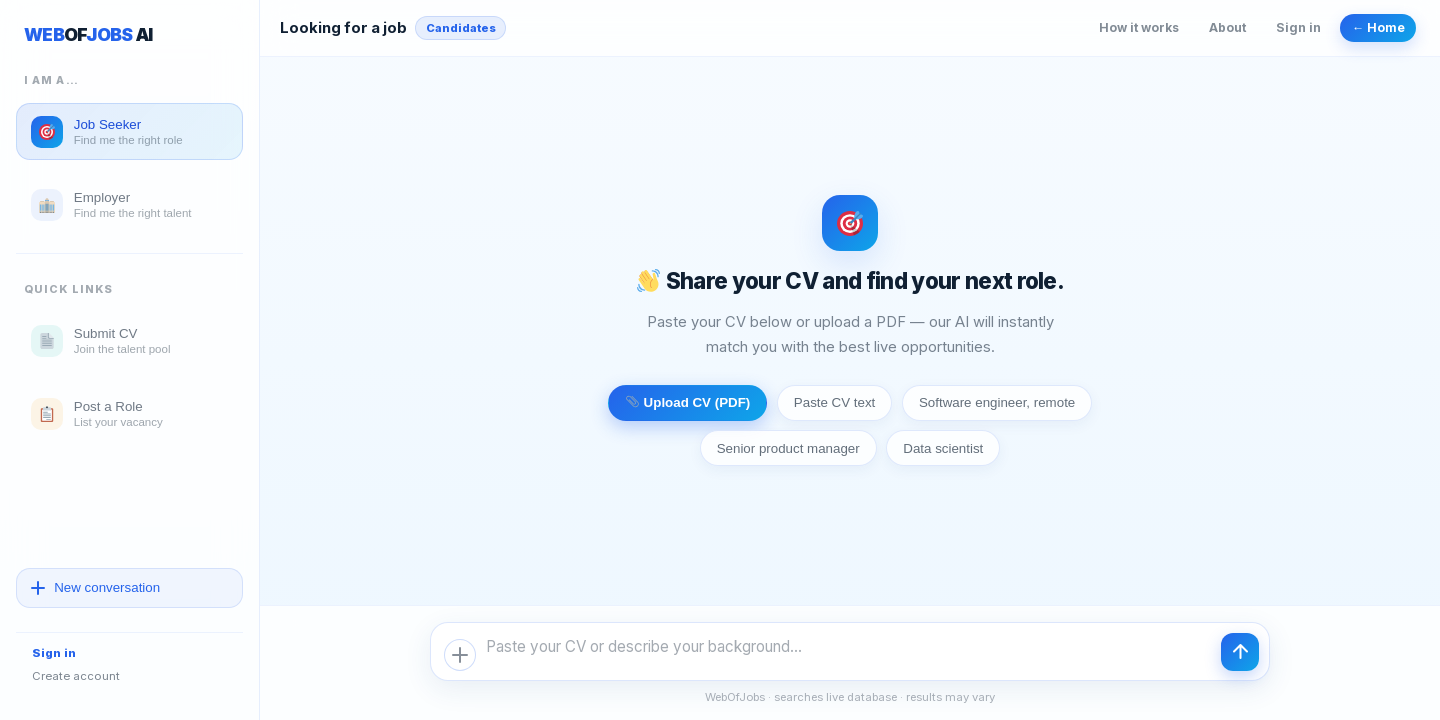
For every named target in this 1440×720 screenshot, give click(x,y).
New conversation (96, 587)
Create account (76, 676)
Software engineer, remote (997, 402)
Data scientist (943, 448)
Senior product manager (788, 448)
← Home (1378, 27)
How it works (1139, 27)
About (1227, 27)
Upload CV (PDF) (688, 402)
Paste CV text (835, 402)
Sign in (54, 653)
